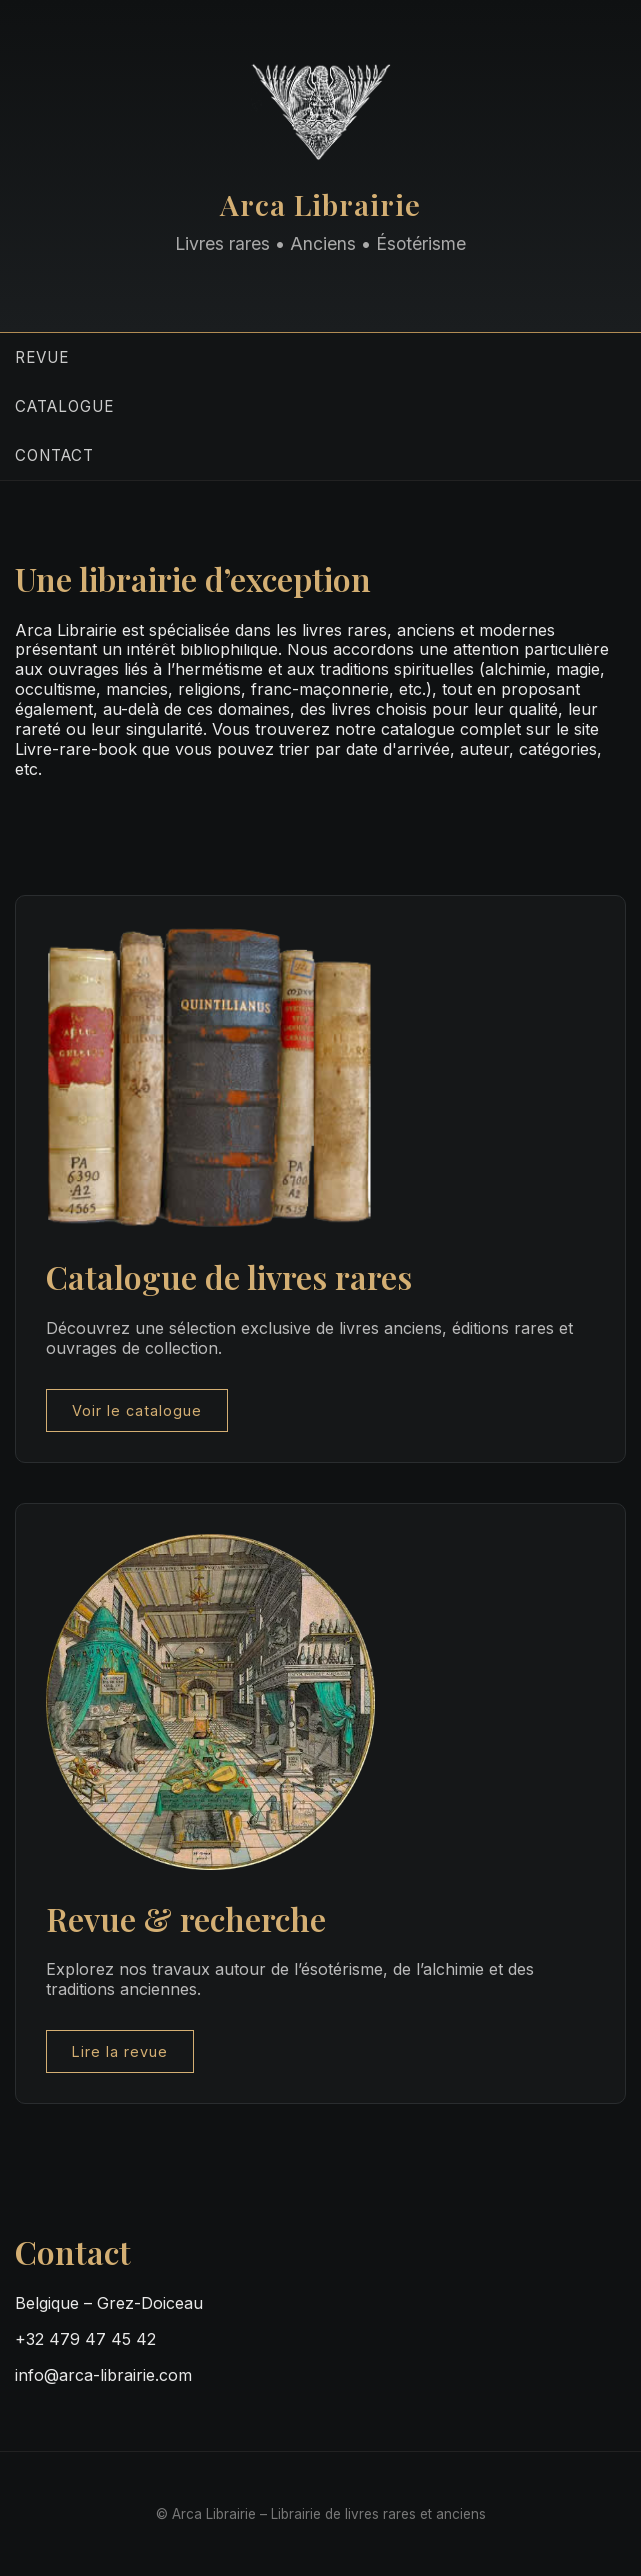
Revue (42, 357)
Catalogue (64, 406)
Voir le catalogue (137, 1410)
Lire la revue (120, 2051)
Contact (54, 455)
